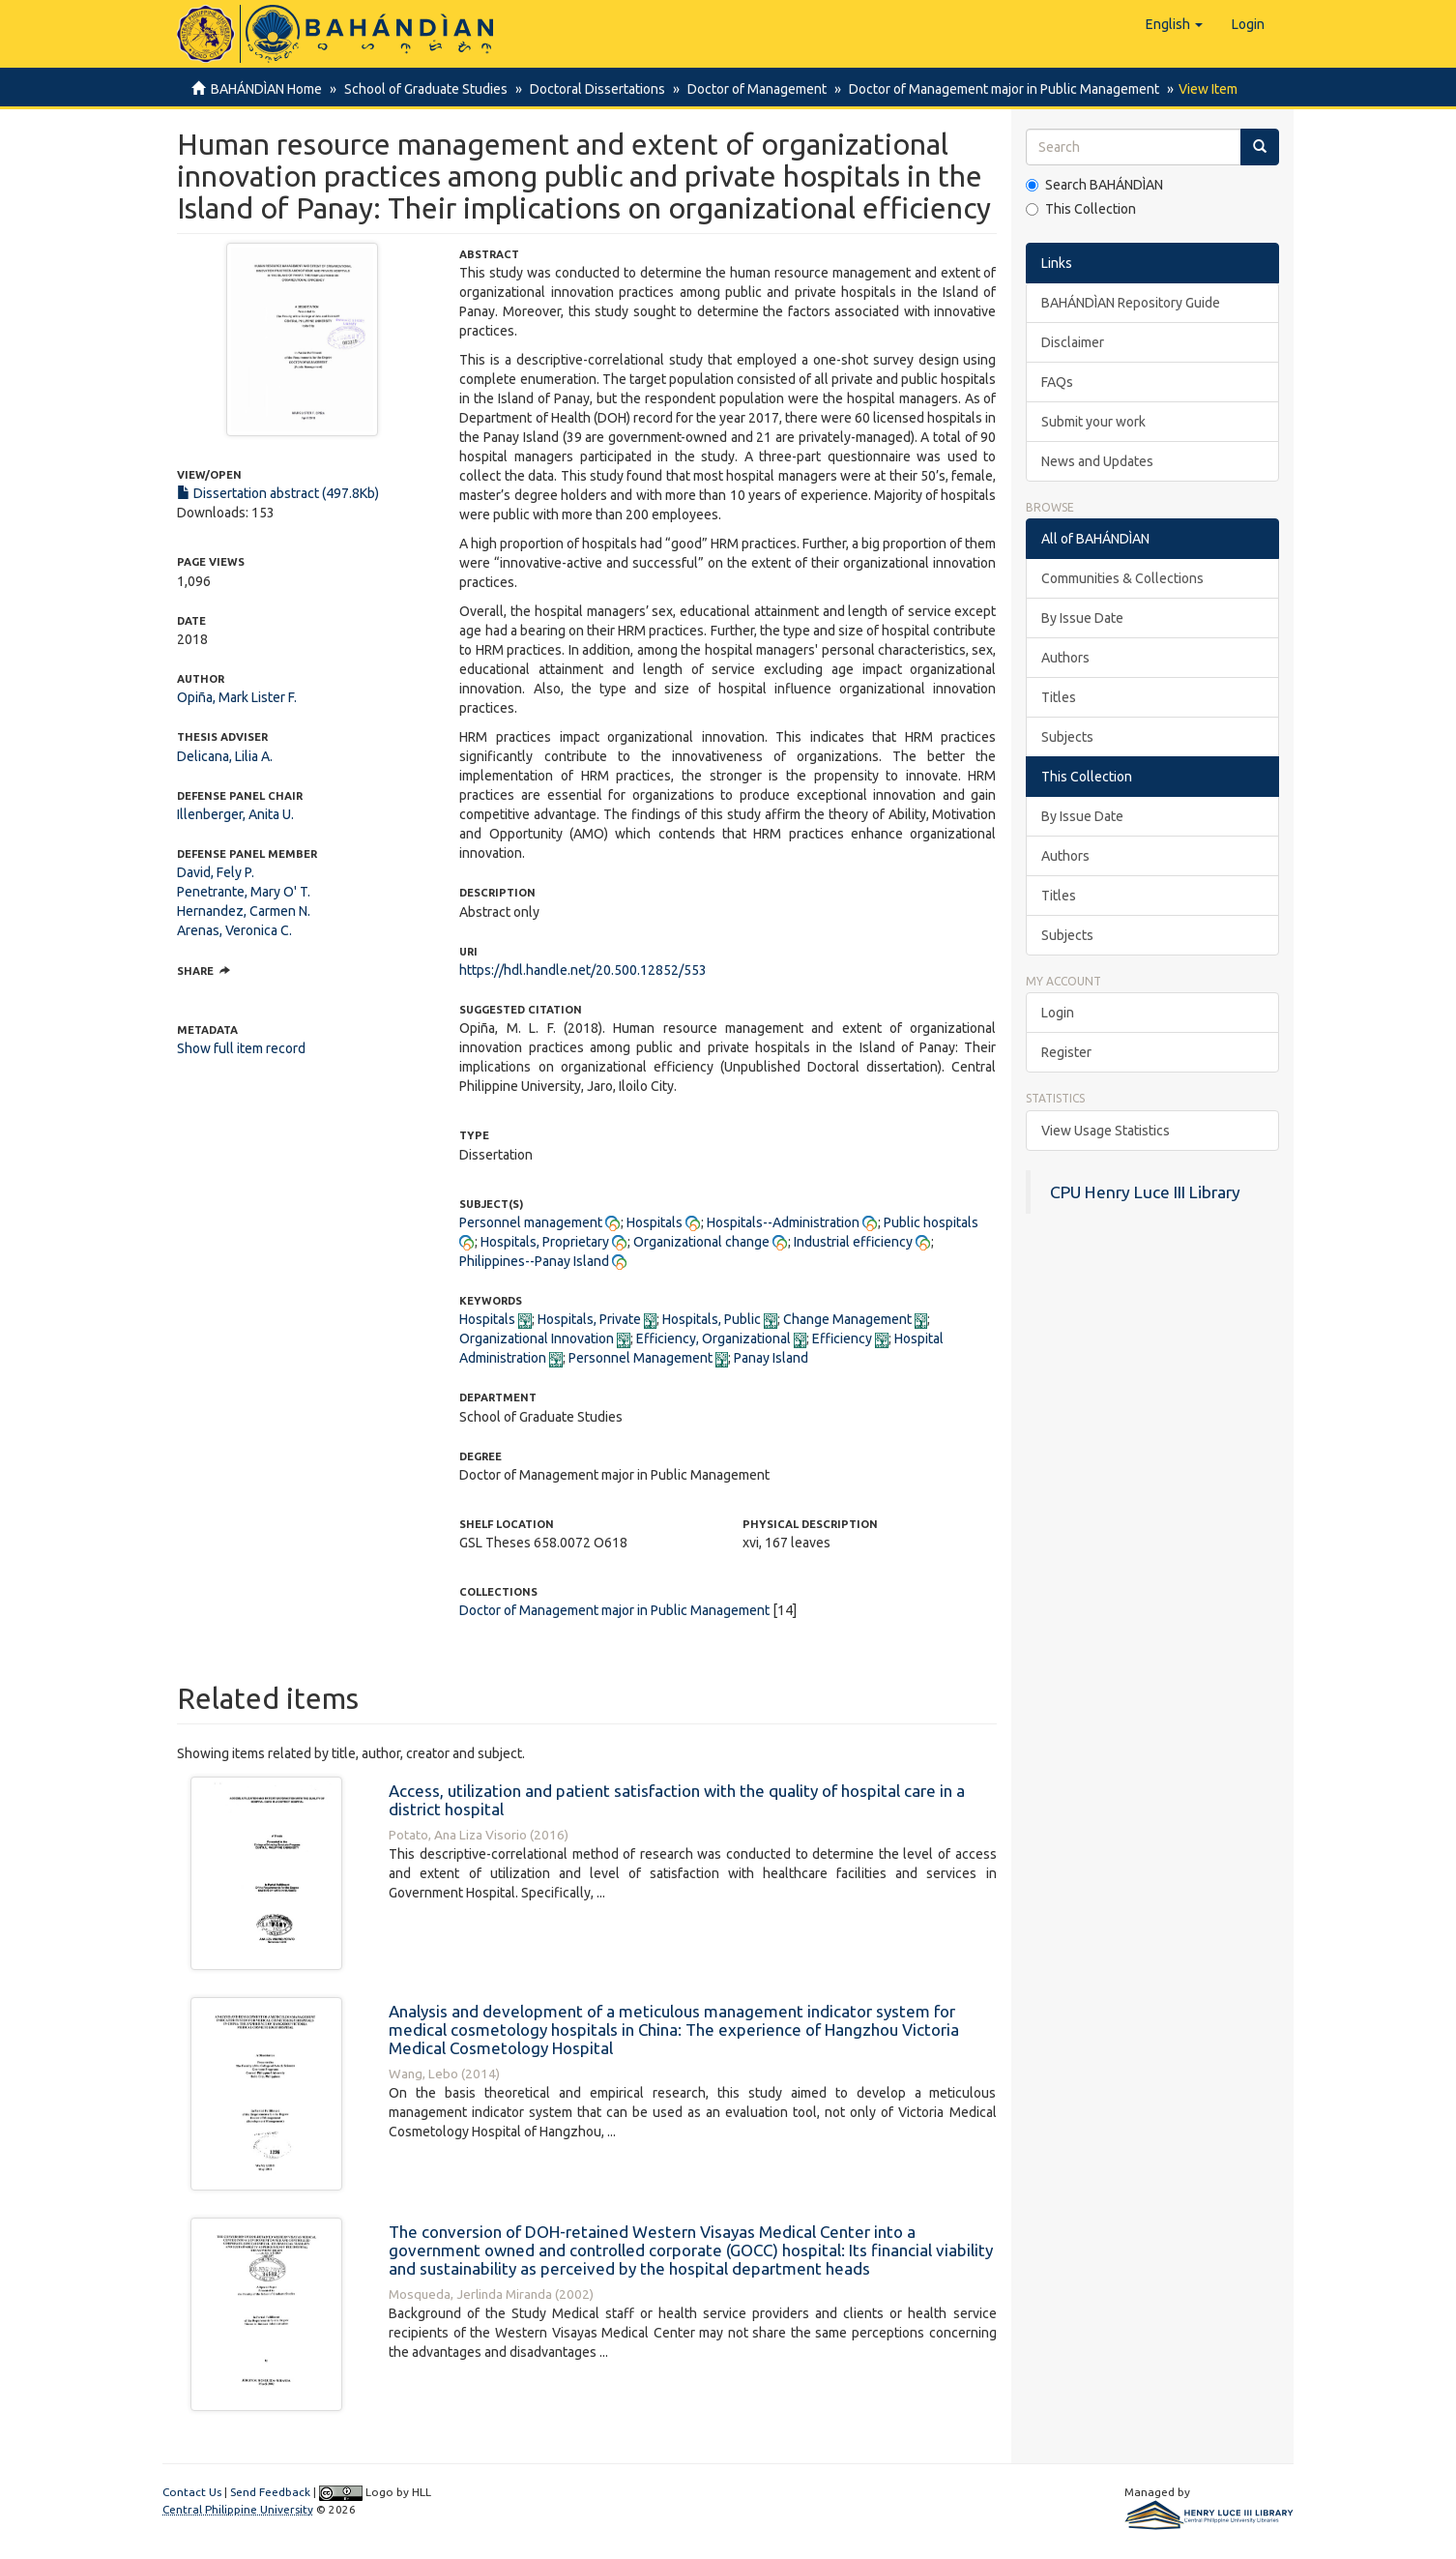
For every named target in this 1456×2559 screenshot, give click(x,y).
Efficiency (842, 1338)
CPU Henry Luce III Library (1145, 1192)
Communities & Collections (1122, 578)
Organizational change (701, 1242)
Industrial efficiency (853, 1242)
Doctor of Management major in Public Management (992, 89)
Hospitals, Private (589, 1319)
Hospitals (654, 1222)
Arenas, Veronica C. (234, 930)
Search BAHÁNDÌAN (1094, 184)
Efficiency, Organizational (713, 1338)
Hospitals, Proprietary (544, 1242)
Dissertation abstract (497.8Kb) (278, 493)
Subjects (1067, 737)
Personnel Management (640, 1358)
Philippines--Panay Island (534, 1261)
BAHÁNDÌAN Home (266, 89)
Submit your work (1093, 421)
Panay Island (771, 1358)
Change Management (847, 1319)
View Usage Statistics (1105, 1130)
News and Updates (1097, 461)
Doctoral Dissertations (591, 89)
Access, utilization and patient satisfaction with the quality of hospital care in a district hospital (677, 1799)
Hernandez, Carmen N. (243, 911)
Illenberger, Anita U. (235, 814)
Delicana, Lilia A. (225, 756)
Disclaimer (1072, 342)
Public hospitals (931, 1222)
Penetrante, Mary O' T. (243, 891)
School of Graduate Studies (423, 89)
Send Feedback (270, 2491)
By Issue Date (1082, 618)
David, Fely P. (215, 872)
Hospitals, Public (711, 1319)
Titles (1058, 697)
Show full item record (241, 1048)
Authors (1065, 657)
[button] (1174, 24)
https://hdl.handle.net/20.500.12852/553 (583, 970)
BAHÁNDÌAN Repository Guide (1130, 302)
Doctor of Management (748, 89)
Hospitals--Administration (783, 1222)
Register (1066, 1052)
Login (1057, 1012)
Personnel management (530, 1222)
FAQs (1057, 382)
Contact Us (191, 2491)
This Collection (1081, 209)
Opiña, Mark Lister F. (237, 697)
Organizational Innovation (536, 1338)
